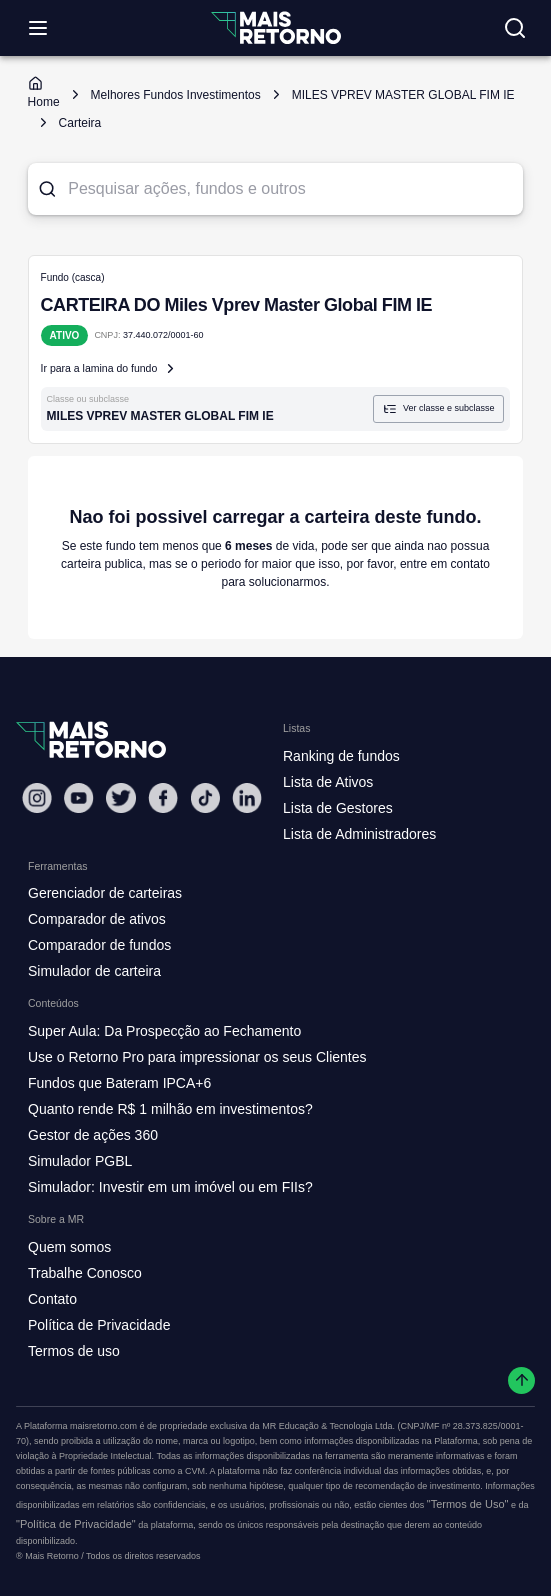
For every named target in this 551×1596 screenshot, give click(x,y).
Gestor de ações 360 (93, 1135)
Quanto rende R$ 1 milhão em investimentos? (170, 1109)
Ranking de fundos (341, 756)
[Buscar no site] (515, 28)
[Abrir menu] (38, 28)
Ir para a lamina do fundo (110, 368)
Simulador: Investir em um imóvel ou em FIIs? (170, 1187)
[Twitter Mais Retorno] (121, 798)
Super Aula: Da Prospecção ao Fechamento (164, 1031)
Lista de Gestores (338, 808)
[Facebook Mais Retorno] (163, 797)
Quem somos (69, 1247)
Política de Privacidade (99, 1325)
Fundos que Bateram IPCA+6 (119, 1083)
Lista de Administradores (359, 834)
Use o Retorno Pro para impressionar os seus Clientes (197, 1057)
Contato (52, 1299)
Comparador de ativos (97, 919)
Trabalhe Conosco (85, 1273)
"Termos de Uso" (468, 1504)
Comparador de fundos (99, 945)
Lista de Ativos (328, 782)
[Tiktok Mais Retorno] (205, 797)
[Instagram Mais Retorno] (37, 797)
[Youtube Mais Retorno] (79, 797)
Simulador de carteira (94, 971)
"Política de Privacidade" (76, 1524)
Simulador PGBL (80, 1161)
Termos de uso (74, 1351)
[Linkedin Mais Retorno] (247, 797)
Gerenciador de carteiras (105, 893)
